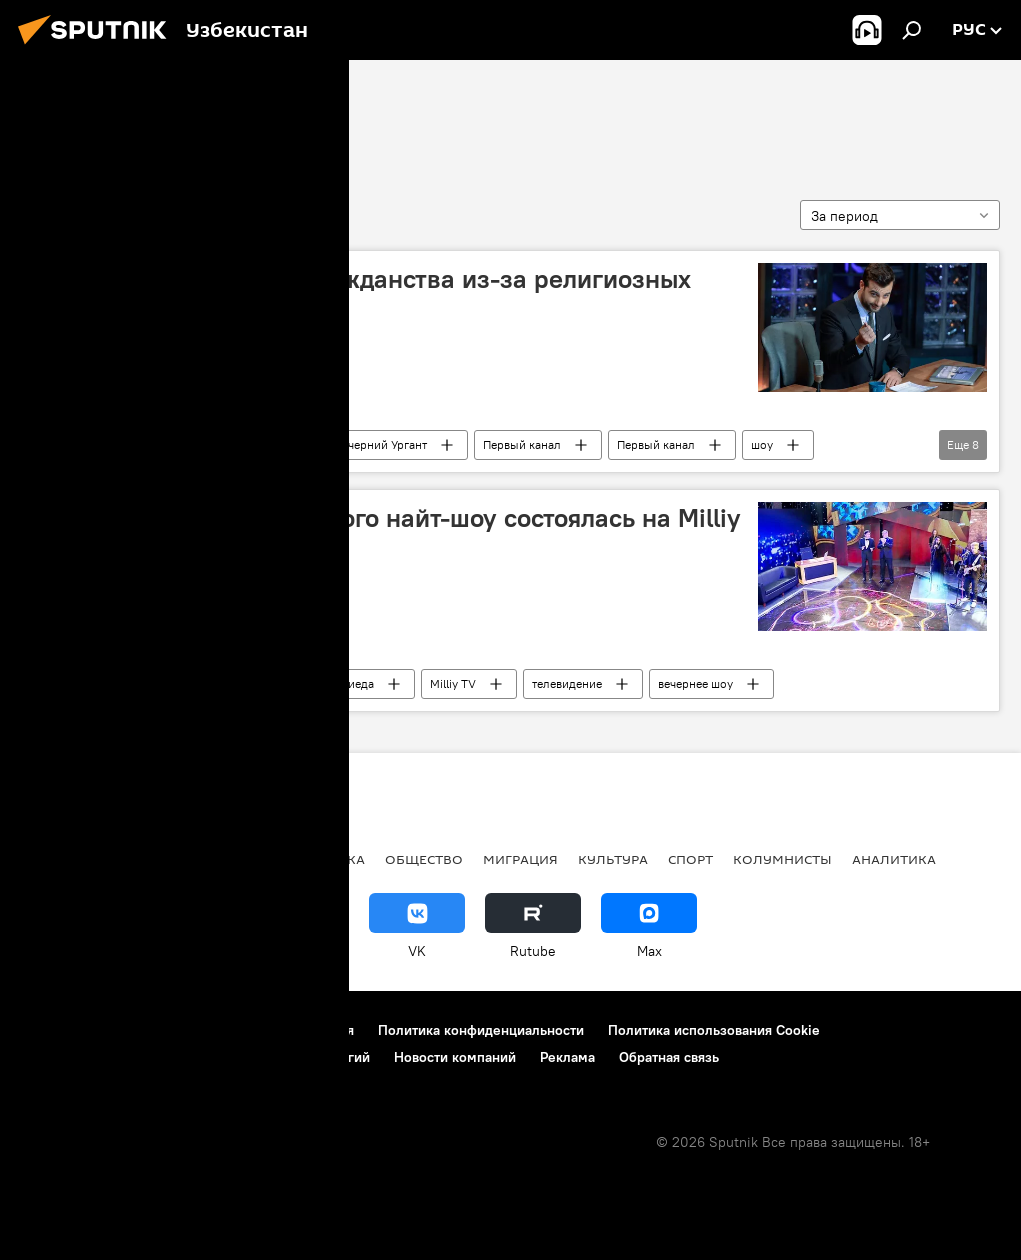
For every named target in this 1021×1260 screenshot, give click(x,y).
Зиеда (357, 683)
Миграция (520, 859)
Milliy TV (453, 683)
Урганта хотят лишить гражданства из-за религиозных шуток (362, 294)
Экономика (320, 859)
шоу (762, 444)
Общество (424, 859)
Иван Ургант (245, 444)
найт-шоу (72, 117)
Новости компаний (455, 1057)
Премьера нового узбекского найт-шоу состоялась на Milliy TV (387, 533)
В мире (137, 444)
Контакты (142, 1030)
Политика (146, 859)
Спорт (690, 859)
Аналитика (894, 859)
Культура (142, 683)
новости (54, 859)
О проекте (54, 1030)
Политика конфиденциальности (481, 1030)
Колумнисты (782, 859)
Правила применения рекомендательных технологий (195, 1057)
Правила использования (275, 1030)
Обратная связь (669, 1057)
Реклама (567, 1057)
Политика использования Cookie (714, 1030)
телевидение (567, 683)
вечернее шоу (695, 683)
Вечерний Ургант (381, 444)
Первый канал (522, 444)
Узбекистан (254, 683)
